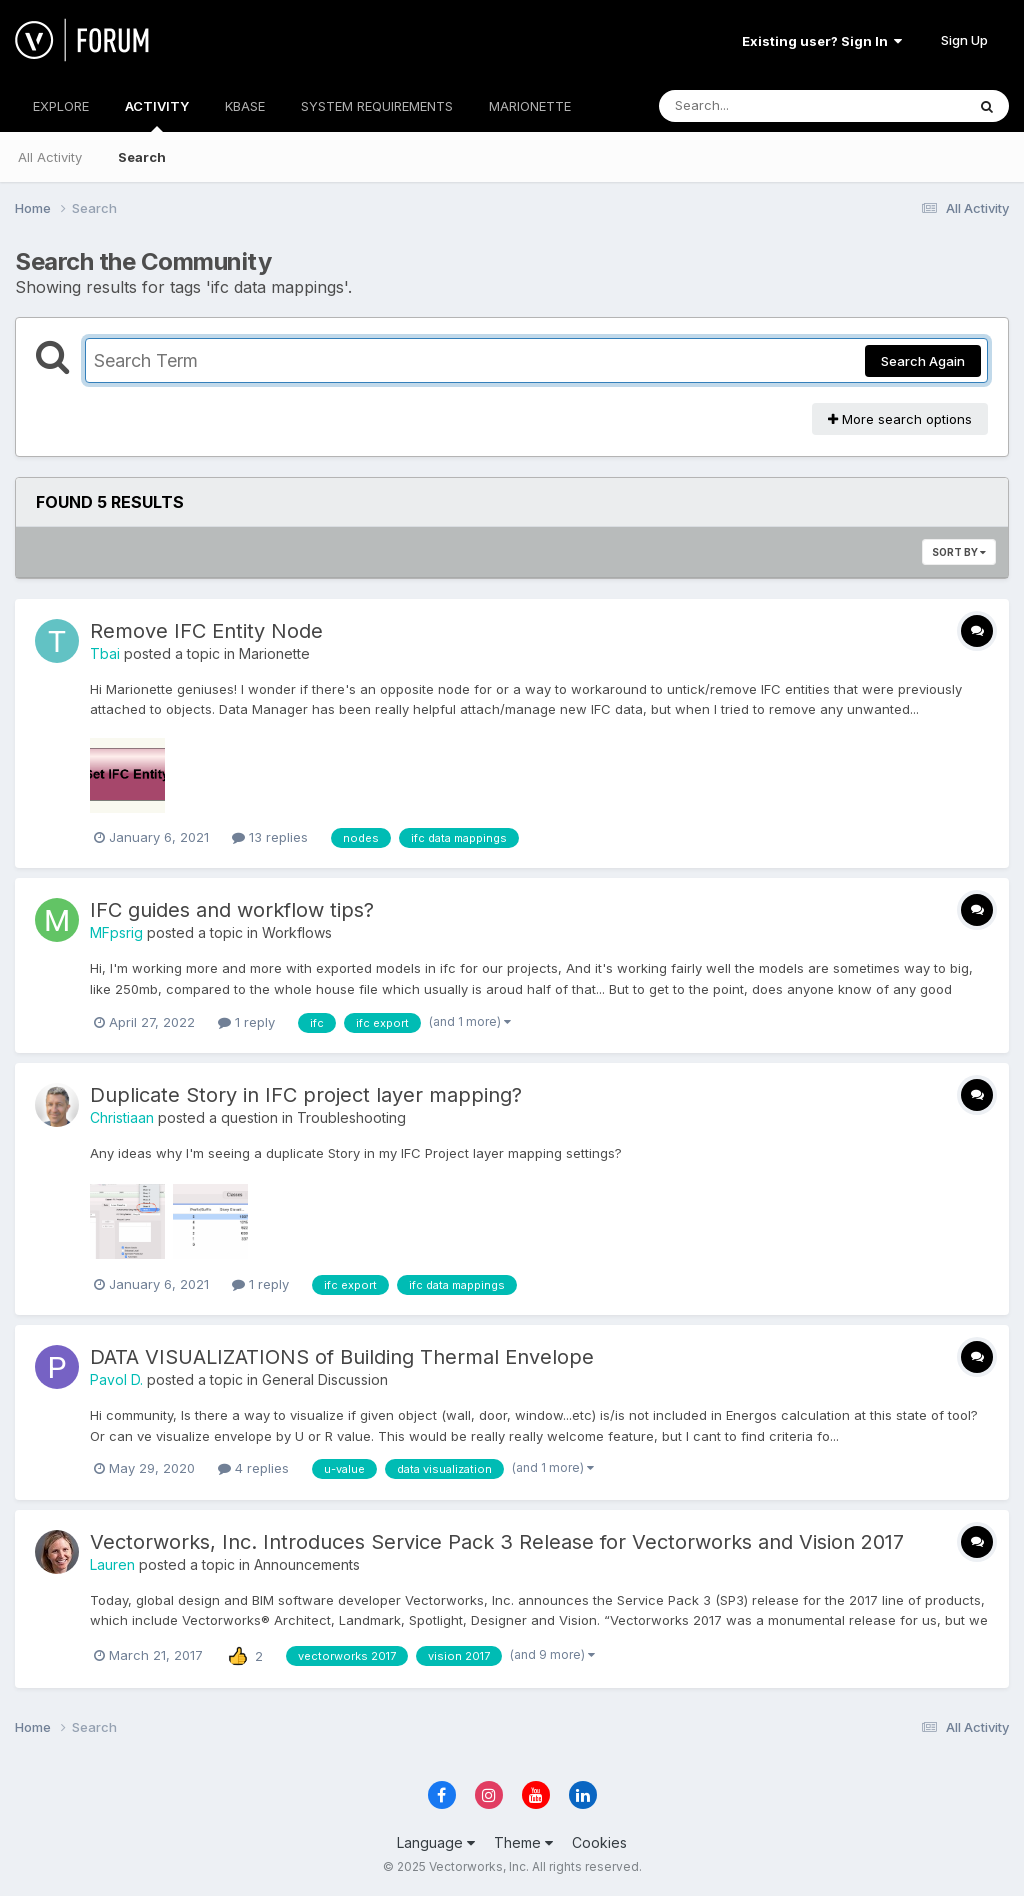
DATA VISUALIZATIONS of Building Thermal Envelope (342, 1357)
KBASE (245, 106)
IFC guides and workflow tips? (232, 910)
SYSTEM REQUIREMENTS (377, 106)
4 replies (253, 1468)
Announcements (307, 1564)
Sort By (959, 552)
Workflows (297, 932)
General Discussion (325, 1379)
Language (436, 1842)
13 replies (270, 837)
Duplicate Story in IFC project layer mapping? (306, 1095)
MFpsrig (116, 932)
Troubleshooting (351, 1117)
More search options (900, 419)
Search (142, 157)
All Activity (50, 157)
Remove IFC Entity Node (206, 631)
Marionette (274, 653)
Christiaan (122, 1117)
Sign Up (964, 40)
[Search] (757, 106)
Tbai (105, 653)
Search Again (923, 361)
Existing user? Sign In (822, 41)
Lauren (112, 1564)
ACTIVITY (157, 115)
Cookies (599, 1842)
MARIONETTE (530, 106)
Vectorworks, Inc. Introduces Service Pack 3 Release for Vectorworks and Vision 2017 (497, 1542)
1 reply (246, 1022)
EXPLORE (61, 106)
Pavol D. (116, 1379)
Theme (523, 1842)
